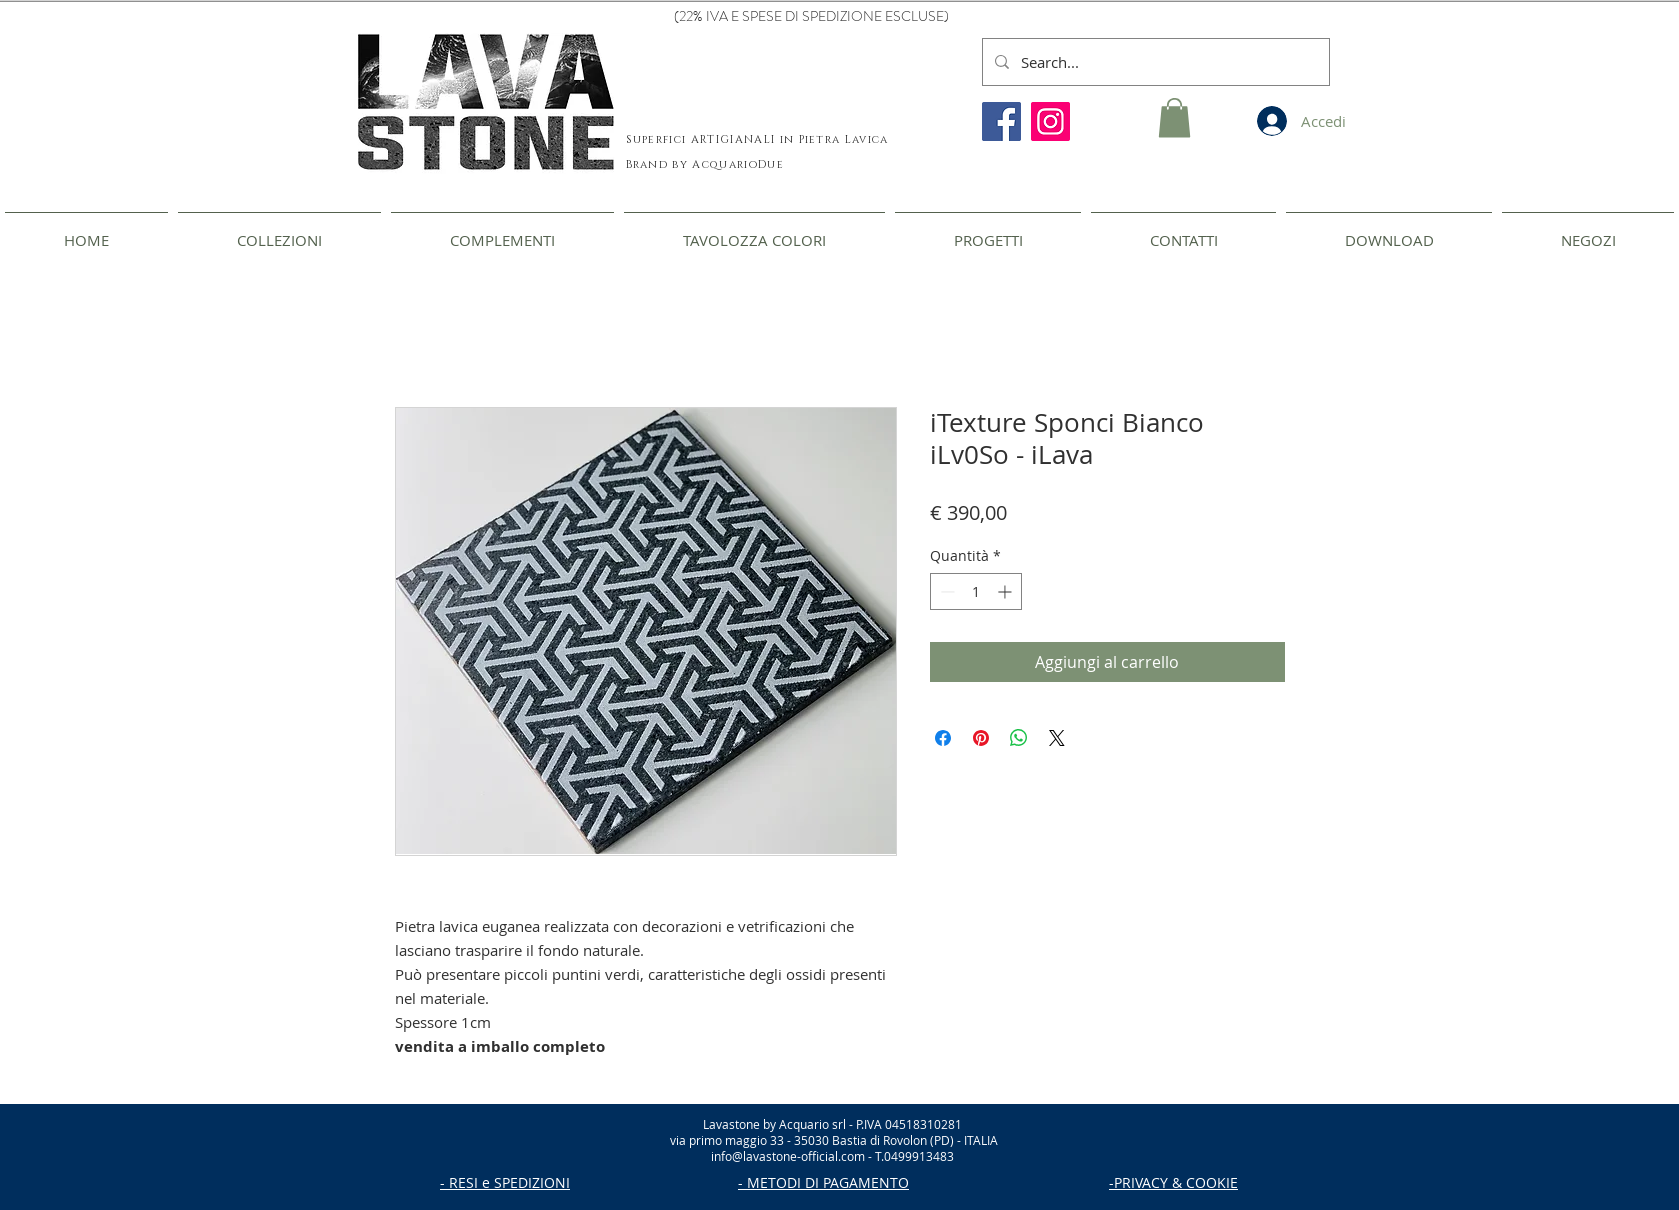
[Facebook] (1001, 121)
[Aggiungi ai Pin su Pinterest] (981, 738)
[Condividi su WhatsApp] (1019, 738)
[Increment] (1006, 591)
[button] (1174, 117)
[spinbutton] (976, 591)
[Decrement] (945, 591)
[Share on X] (1057, 738)
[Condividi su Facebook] (943, 738)
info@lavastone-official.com (788, 1156)
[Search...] (1154, 62)
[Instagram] (1050, 121)
